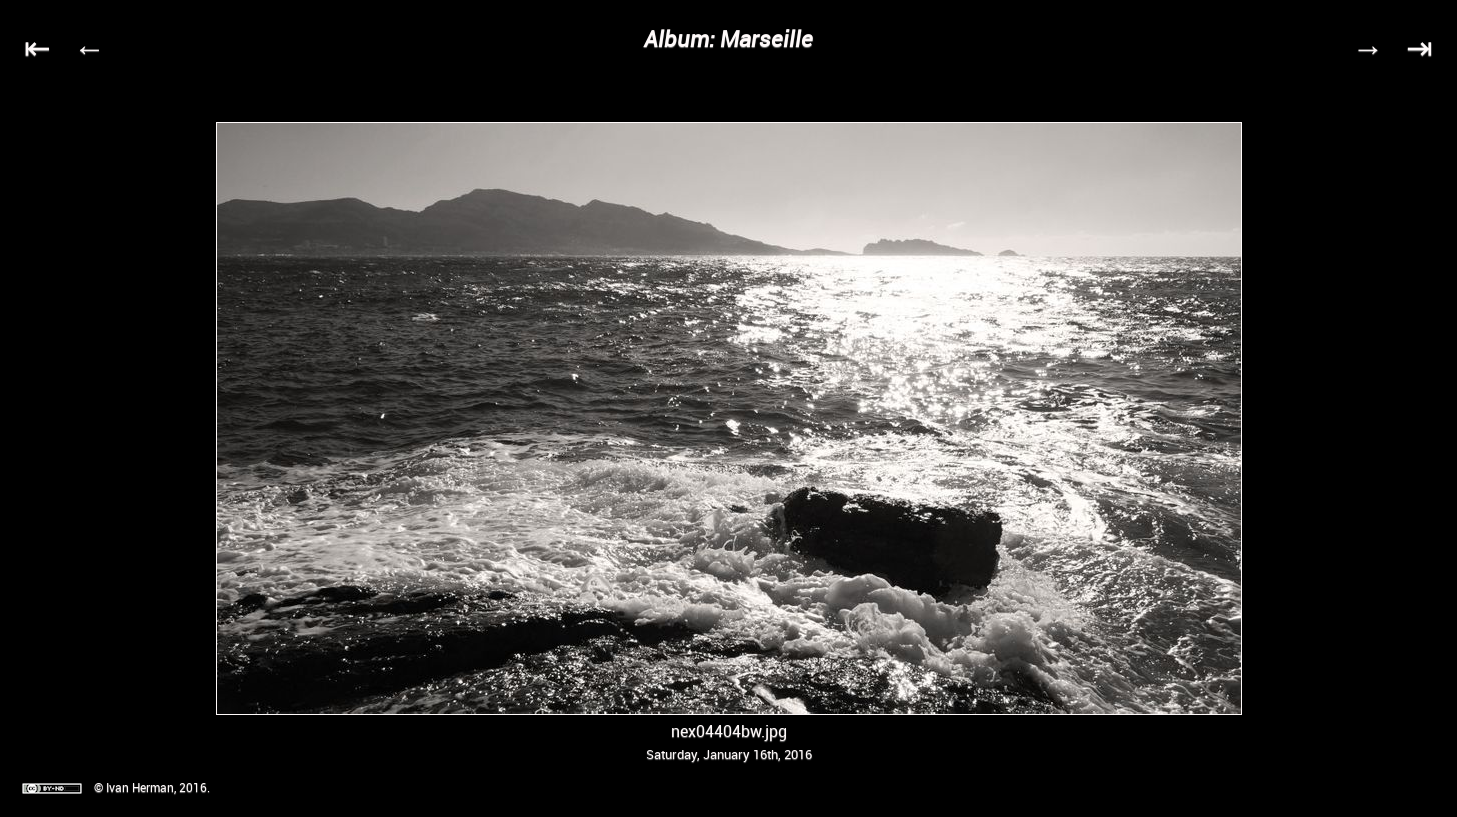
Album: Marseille (728, 38)
